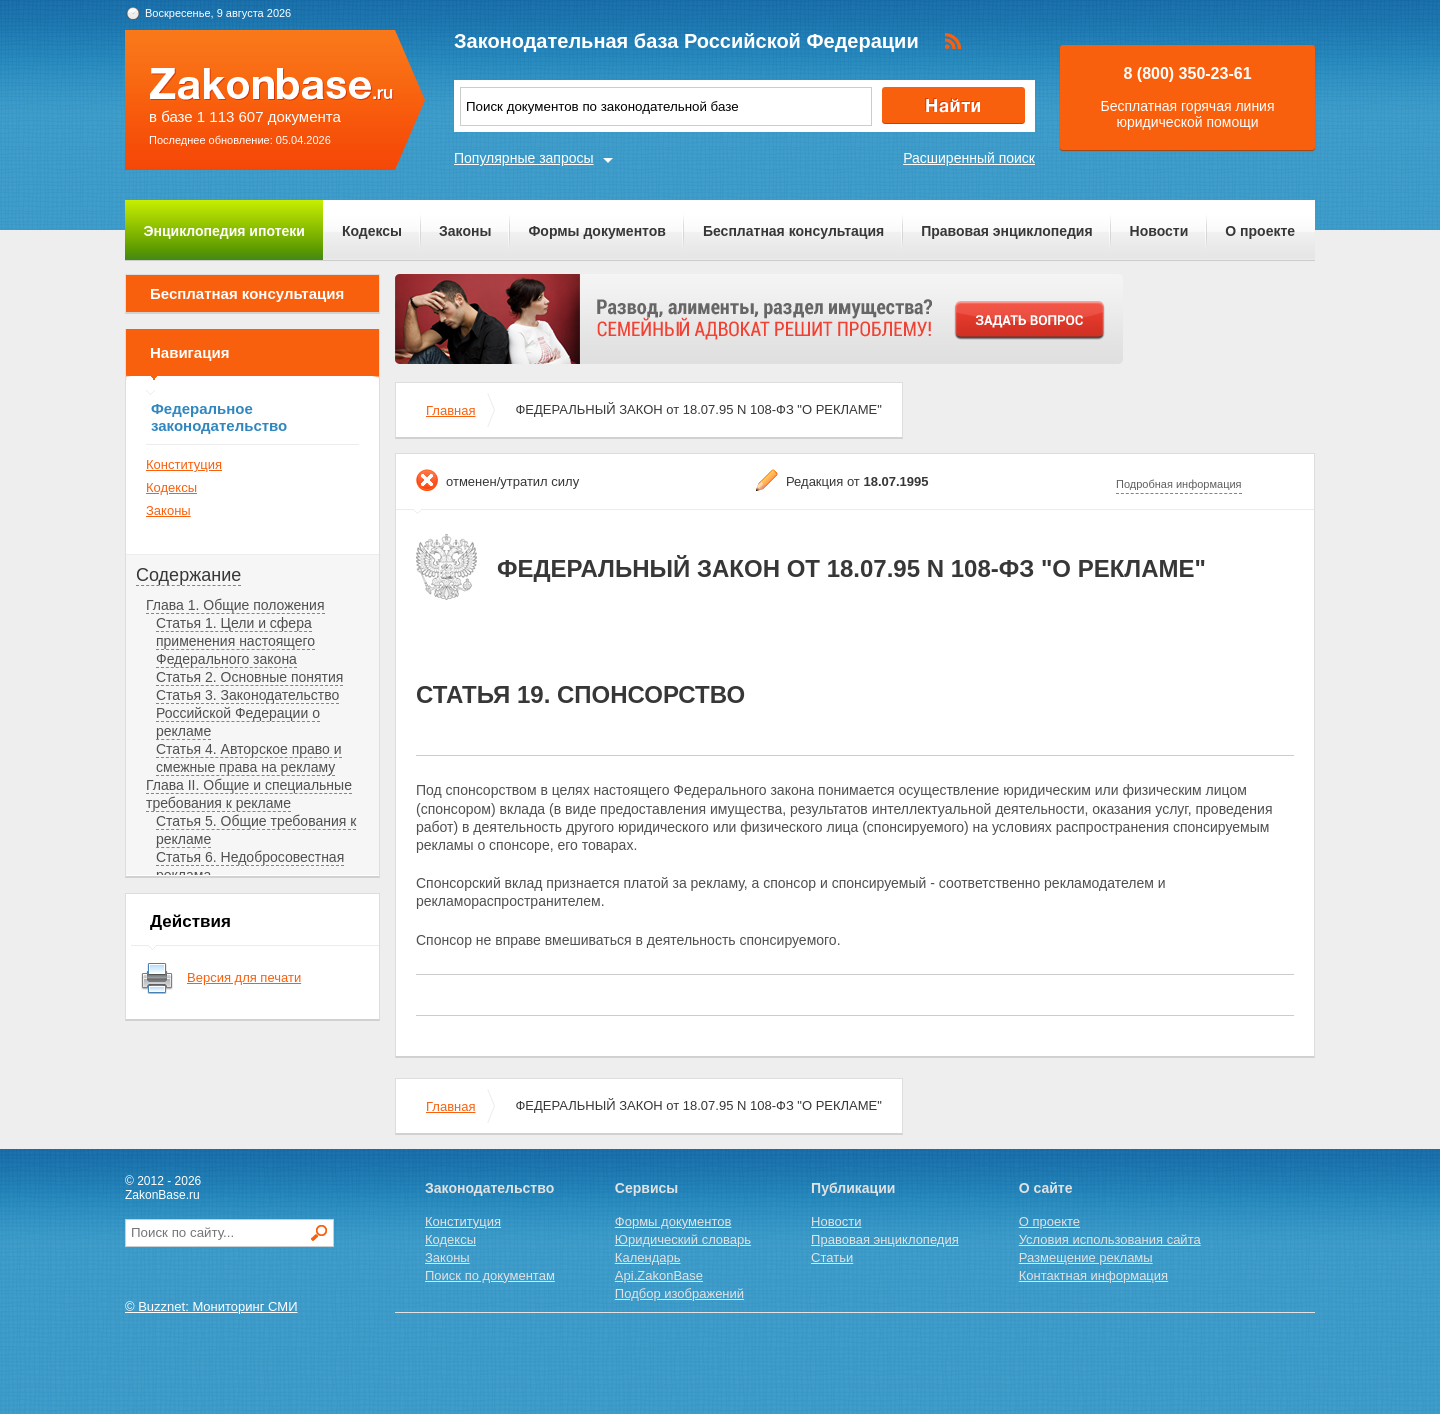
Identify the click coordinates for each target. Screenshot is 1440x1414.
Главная (450, 410)
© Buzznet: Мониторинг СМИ (211, 1306)
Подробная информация (1179, 484)
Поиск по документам (490, 1275)
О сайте (1046, 1188)
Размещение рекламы (1086, 1257)
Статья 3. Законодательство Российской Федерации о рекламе (247, 713)
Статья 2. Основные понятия (249, 677)
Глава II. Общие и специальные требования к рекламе (249, 794)
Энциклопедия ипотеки (224, 231)
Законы (465, 231)
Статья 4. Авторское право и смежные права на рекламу (249, 758)
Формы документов (597, 231)
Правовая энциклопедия (1006, 231)
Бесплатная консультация (793, 231)
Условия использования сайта (1110, 1239)
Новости (1159, 231)
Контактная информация (1093, 1275)
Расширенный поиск (969, 158)
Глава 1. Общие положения (235, 605)
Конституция (184, 464)
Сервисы (646, 1188)
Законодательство (489, 1188)
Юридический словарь (683, 1239)
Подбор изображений (679, 1293)
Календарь (648, 1257)
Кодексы (372, 231)
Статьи (832, 1257)
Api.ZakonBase (659, 1275)
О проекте (1260, 231)
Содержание (188, 575)
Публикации (853, 1188)
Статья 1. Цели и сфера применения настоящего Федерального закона (235, 641)
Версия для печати (244, 977)
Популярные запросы (524, 158)
